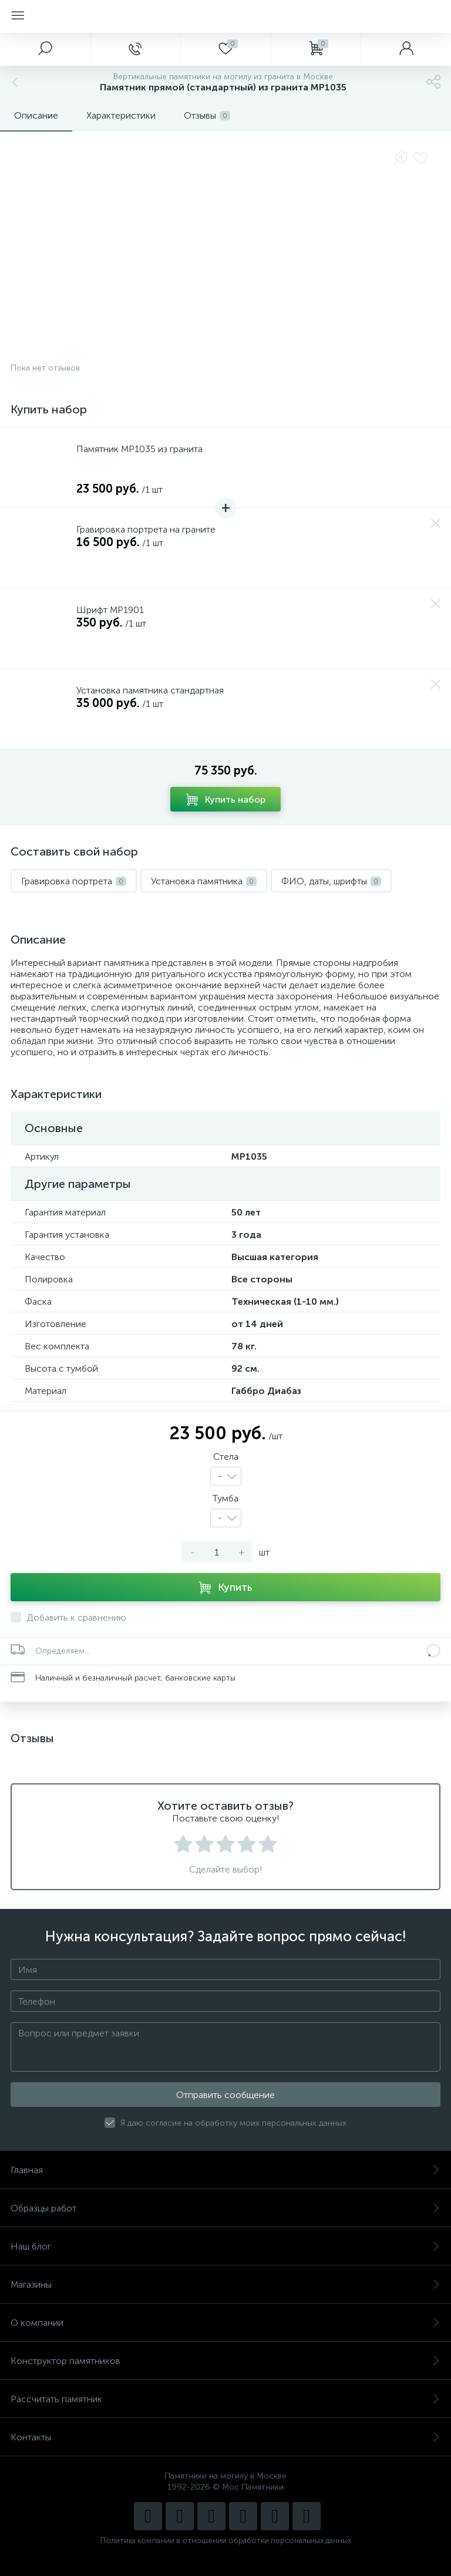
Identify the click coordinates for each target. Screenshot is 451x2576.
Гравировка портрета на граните (146, 529)
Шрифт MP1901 (110, 609)
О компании (225, 2322)
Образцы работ (225, 2208)
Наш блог (225, 2246)
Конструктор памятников (225, 2360)
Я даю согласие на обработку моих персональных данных (233, 2123)
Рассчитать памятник (225, 2399)
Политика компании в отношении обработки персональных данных (225, 2540)
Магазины (225, 2284)
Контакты (225, 2437)
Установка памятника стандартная (150, 690)
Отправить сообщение (225, 2094)
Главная (225, 2170)
